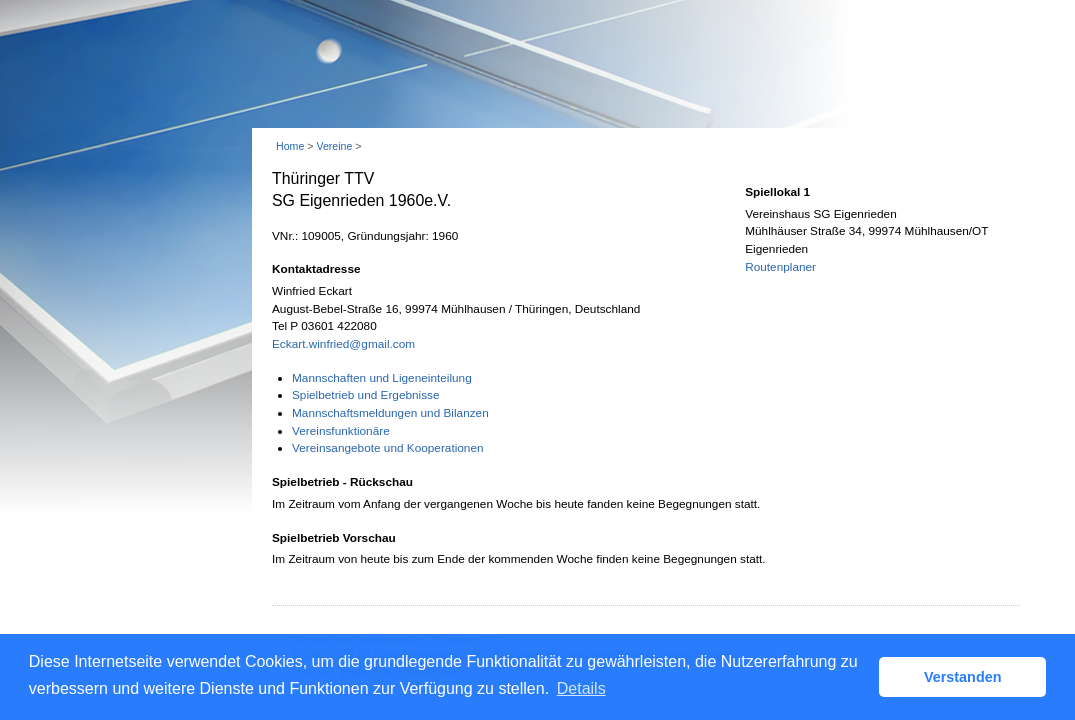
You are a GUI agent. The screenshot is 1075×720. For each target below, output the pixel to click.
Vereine (334, 146)
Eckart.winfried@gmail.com (343, 344)
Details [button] (581, 688)
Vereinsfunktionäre (341, 431)
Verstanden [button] (963, 677)
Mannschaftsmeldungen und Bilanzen (390, 413)
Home (290, 146)
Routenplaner (780, 267)
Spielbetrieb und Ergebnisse (366, 395)
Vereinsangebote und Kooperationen (388, 448)
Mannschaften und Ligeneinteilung (382, 378)
